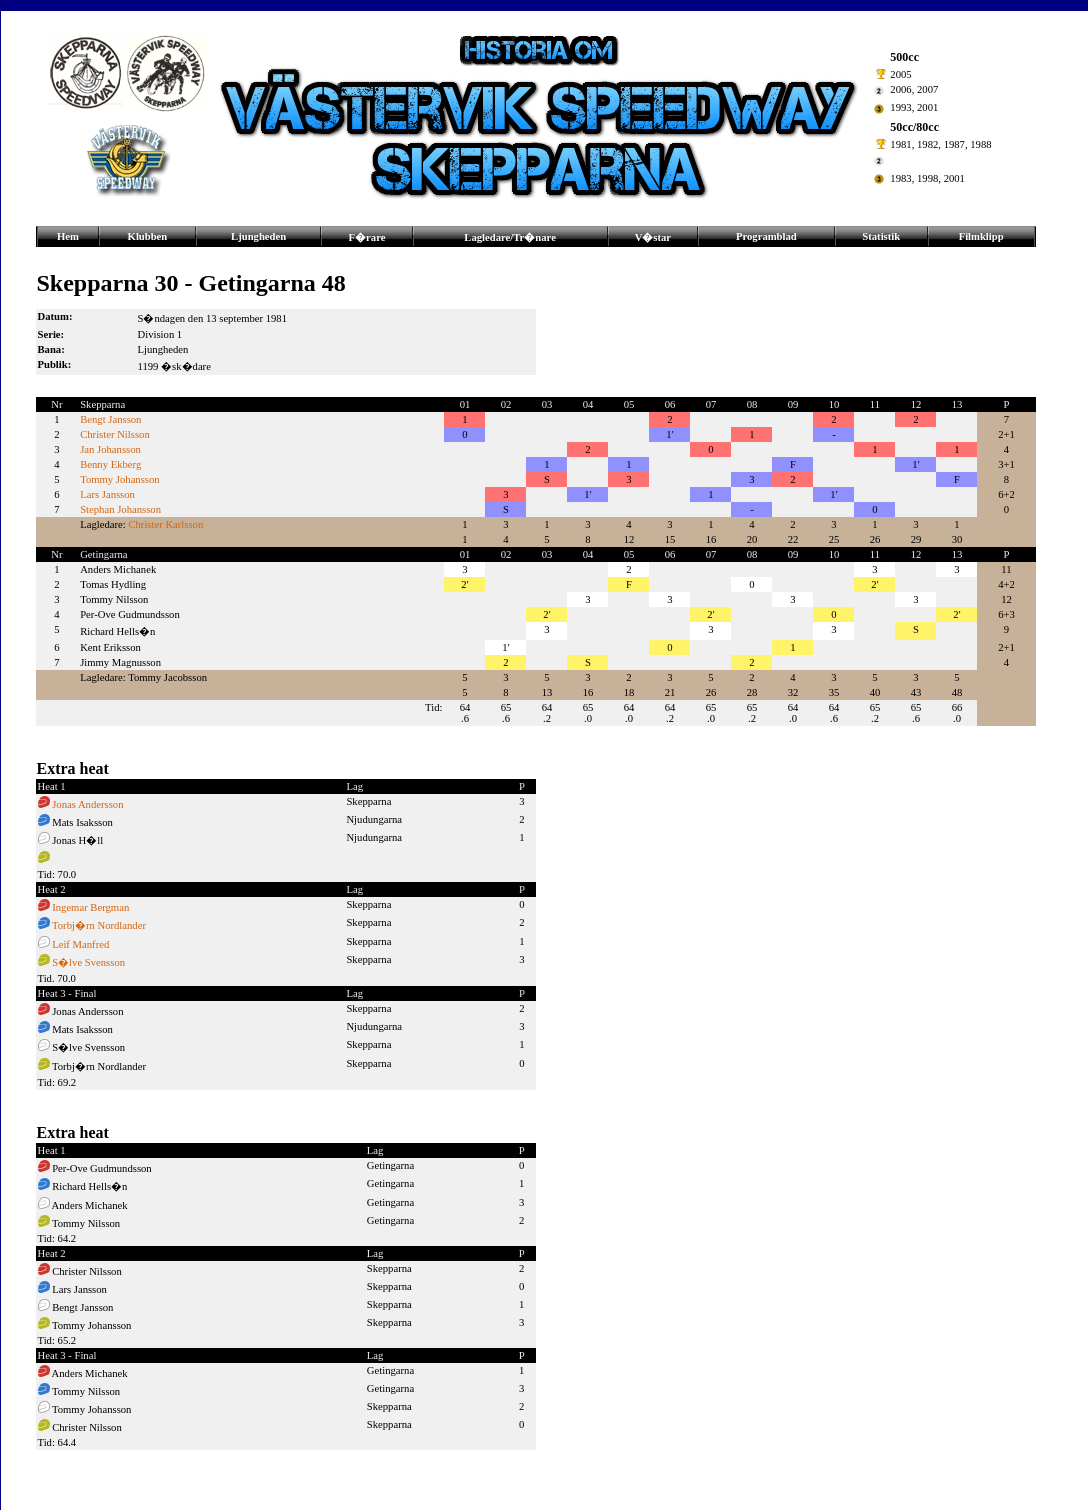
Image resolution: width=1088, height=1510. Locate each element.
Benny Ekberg (110, 464)
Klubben (148, 236)
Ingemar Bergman (90, 907)
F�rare (367, 237)
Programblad (766, 236)
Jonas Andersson (87, 804)
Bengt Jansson (110, 419)
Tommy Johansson (119, 479)
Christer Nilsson (115, 434)
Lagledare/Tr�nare (510, 237)
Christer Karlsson (165, 524)
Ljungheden (258, 236)
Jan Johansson (110, 449)
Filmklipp (981, 236)
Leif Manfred (80, 944)
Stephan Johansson (120, 509)
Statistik (881, 236)
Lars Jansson (107, 494)
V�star (653, 237)
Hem (68, 236)
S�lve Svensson (88, 962)
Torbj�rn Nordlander (99, 925)
